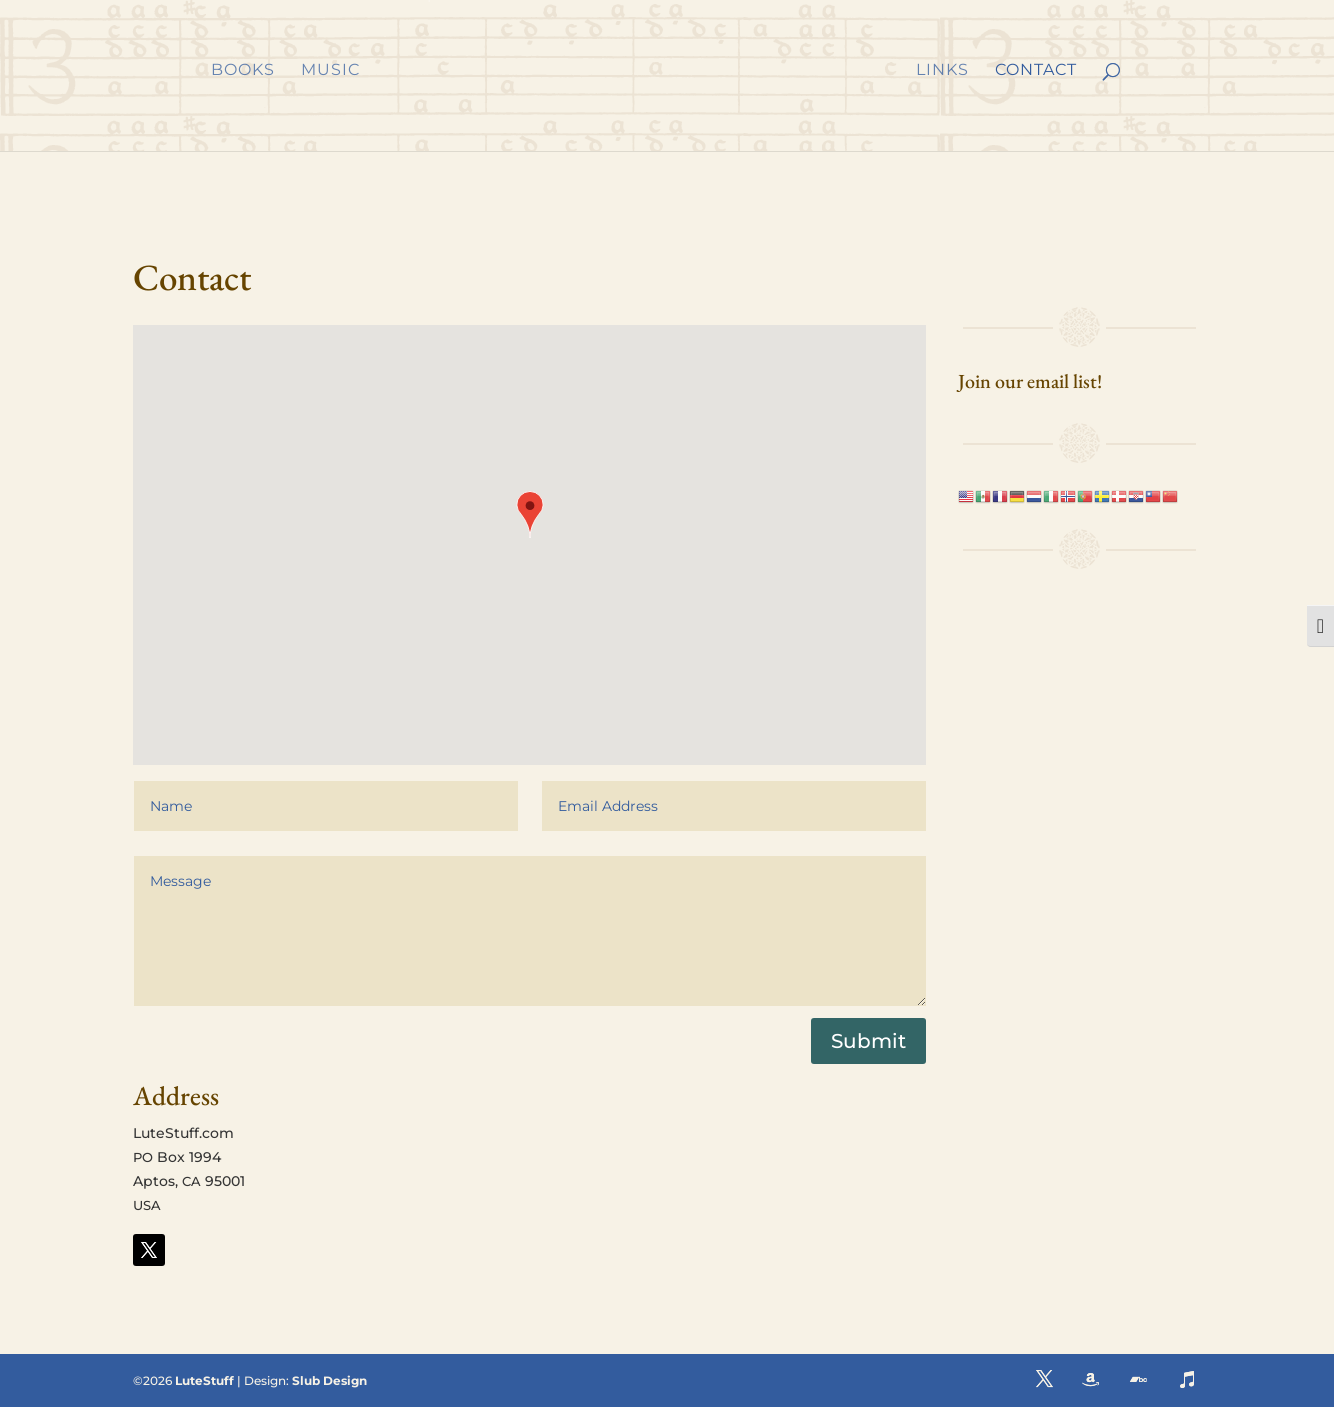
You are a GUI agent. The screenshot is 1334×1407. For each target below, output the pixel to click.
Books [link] (243, 71)
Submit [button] (868, 1041)
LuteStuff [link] (204, 1380)
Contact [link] (1036, 71)
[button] (530, 517)
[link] (636, 71)
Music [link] (330, 71)
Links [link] (942, 71)
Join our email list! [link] (1030, 381)
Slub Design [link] (329, 1380)
